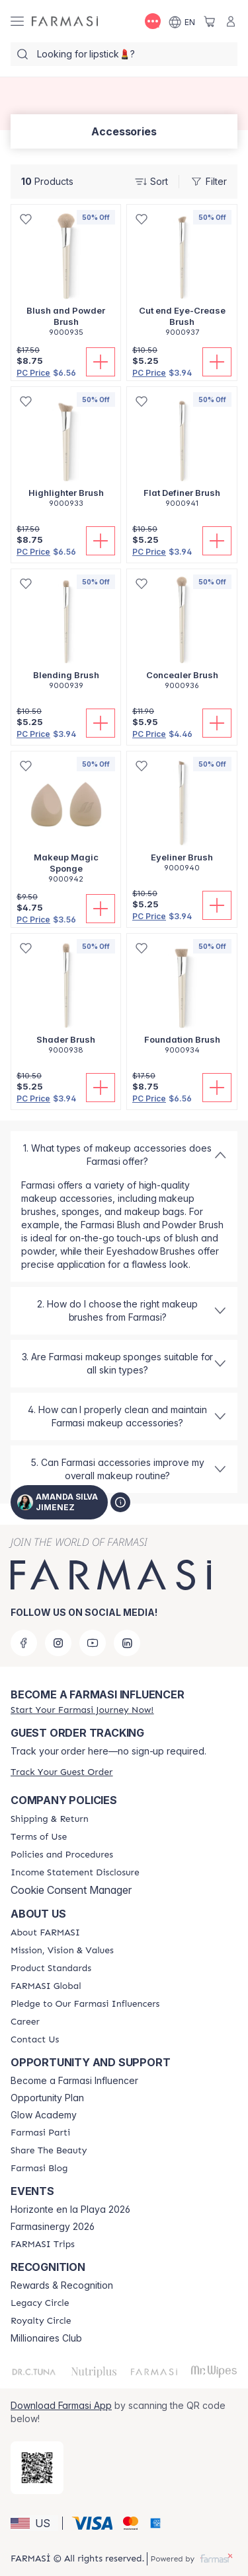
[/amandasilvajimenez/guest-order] (61, 1772)
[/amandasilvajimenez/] (65, 21)
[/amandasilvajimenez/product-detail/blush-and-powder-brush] (66, 277)
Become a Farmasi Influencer (74, 2080)
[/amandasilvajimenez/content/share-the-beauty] (49, 2150)
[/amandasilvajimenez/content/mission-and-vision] (62, 1950)
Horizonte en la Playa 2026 (70, 2209)
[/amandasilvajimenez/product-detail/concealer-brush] (181, 636)
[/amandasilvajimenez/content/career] (25, 2022)
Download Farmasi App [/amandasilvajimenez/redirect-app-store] (61, 2405)
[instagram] (58, 1643)
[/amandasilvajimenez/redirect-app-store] (37, 2467)
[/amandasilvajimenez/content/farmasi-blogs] (39, 2168)
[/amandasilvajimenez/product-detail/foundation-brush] (181, 1001)
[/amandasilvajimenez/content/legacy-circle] (40, 2303)
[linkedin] (127, 1643)
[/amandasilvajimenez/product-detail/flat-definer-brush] (181, 454)
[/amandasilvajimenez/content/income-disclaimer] (75, 1872)
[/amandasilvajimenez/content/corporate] (46, 1986)
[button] (34, 2523)
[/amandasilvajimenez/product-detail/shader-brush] (66, 1001)
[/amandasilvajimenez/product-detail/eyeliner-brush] (181, 819)
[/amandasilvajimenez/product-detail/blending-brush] (66, 636)
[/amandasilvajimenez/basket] (209, 21)
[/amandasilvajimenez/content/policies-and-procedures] (62, 1855)
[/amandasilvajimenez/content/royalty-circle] (41, 2321)
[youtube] (92, 1643)
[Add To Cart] (100, 361)
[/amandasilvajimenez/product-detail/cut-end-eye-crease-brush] (181, 277)
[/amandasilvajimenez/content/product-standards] (51, 1968)
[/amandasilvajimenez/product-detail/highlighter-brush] (66, 454)
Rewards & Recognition (62, 2285)
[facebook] (24, 1643)
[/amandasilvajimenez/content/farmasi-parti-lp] (40, 2133)
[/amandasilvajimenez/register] (82, 1710)
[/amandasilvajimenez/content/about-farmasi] (45, 1933)
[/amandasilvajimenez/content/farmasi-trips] (43, 2244)
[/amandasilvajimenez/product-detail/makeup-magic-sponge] (66, 824)
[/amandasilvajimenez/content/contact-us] (35, 2040)
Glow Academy (44, 2115)
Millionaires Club (46, 2338)
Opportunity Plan (47, 2098)
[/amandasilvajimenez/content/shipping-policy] (50, 1819)
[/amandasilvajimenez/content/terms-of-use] (39, 1837)
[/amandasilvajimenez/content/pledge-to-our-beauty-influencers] (85, 2004)
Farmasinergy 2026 (53, 2226)
